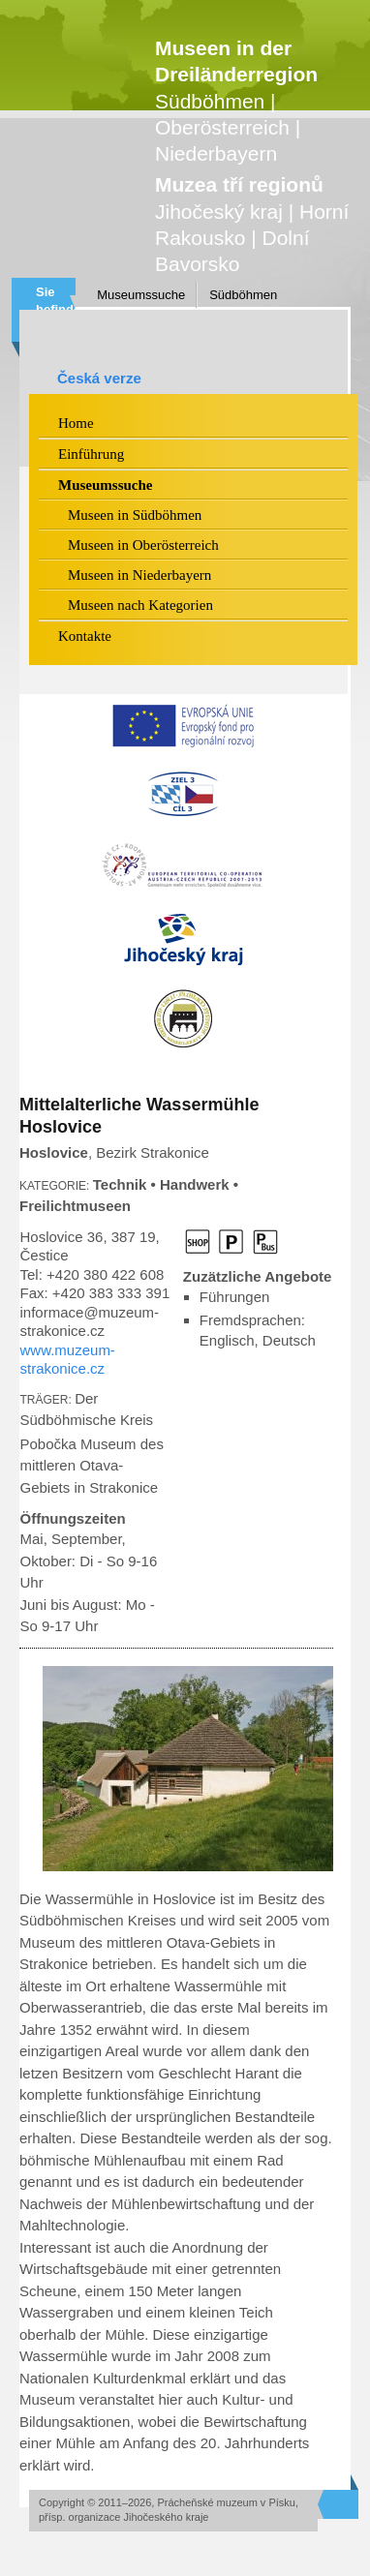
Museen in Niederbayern (139, 575)
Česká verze (99, 378)
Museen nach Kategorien (140, 605)
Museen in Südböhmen (134, 515)
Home (76, 423)
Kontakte (84, 636)
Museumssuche (141, 295)
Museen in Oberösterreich (143, 545)
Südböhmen (243, 295)
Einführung (91, 454)
